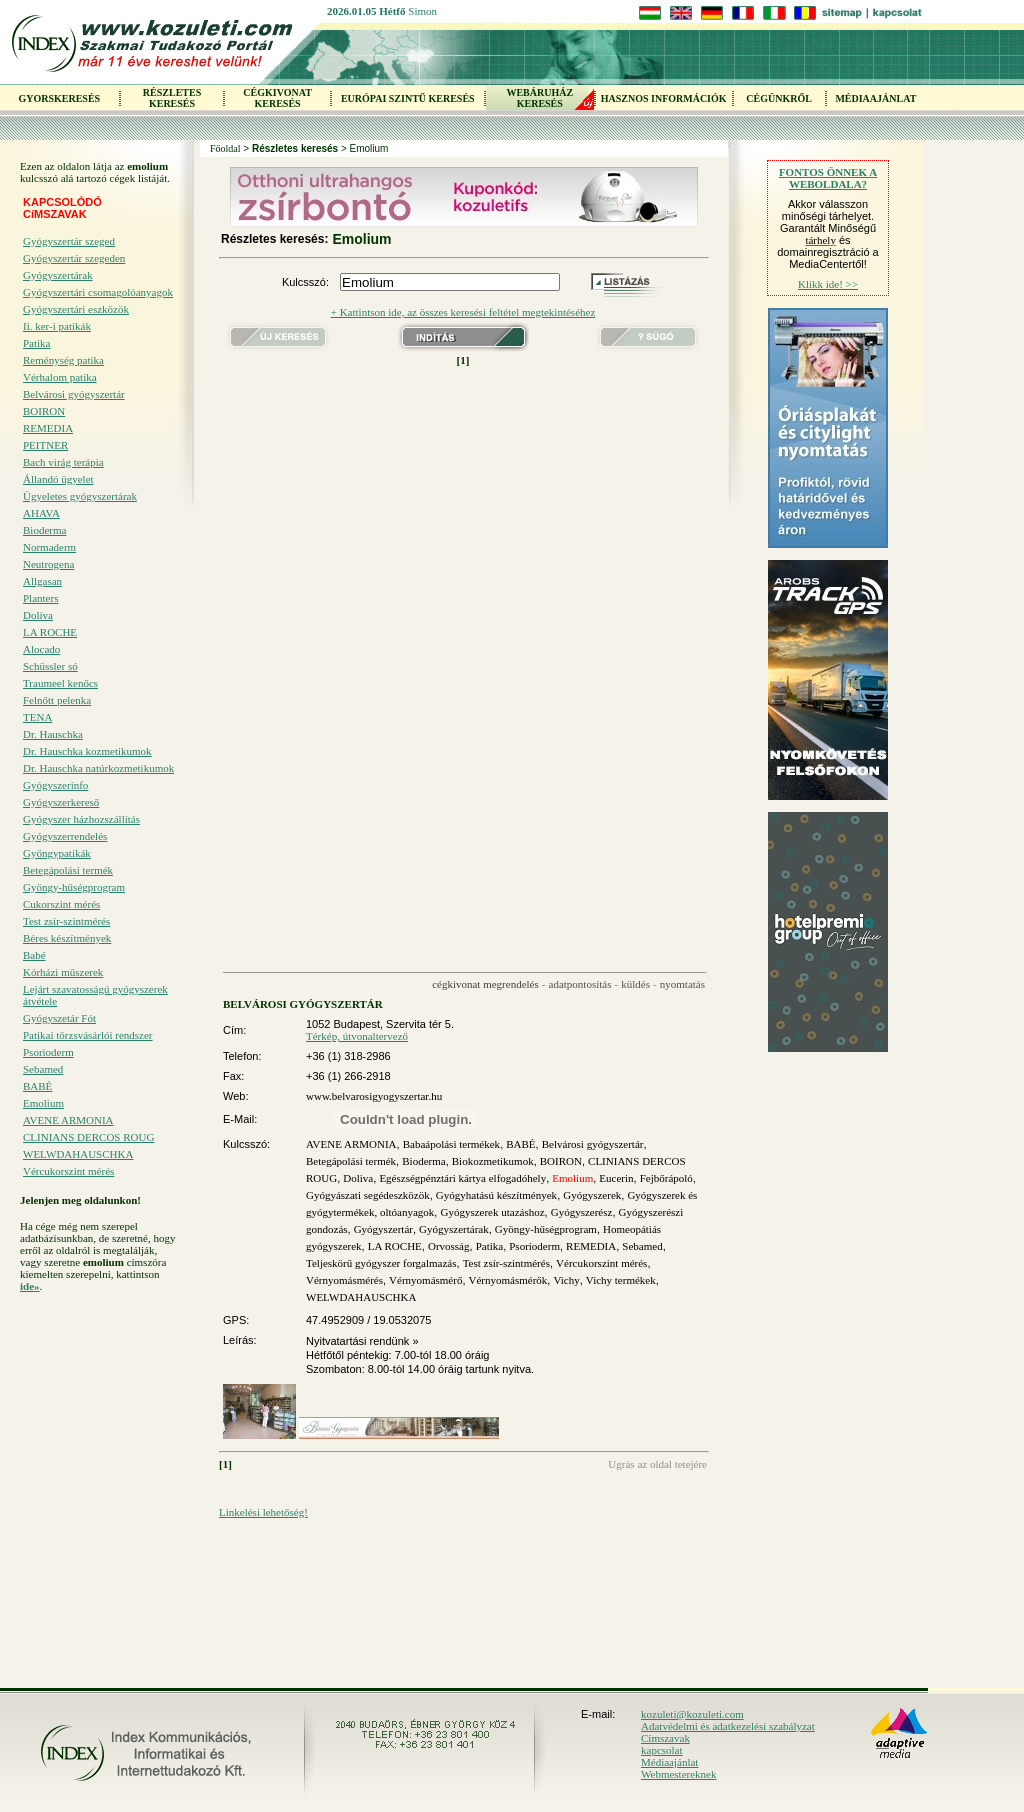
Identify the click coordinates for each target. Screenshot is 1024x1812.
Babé (34, 955)
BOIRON (44, 411)
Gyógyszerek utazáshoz (492, 1212)
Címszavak (665, 1738)
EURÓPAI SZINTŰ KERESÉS (408, 98)
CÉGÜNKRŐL (779, 98)
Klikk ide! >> (828, 284)
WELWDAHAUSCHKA (78, 1154)
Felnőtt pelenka (57, 700)
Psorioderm (48, 1052)
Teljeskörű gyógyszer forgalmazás (381, 1263)
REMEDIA (48, 428)
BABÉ (37, 1086)
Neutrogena (48, 564)
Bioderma (44, 530)
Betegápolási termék (68, 870)
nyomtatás (682, 984)
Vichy (566, 1280)
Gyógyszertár (383, 1229)
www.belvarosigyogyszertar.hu (374, 1096)
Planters (40, 598)
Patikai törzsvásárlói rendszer (88, 1035)
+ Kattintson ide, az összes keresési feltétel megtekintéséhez (463, 312)
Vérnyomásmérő (425, 1280)
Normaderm (49, 547)
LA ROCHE (50, 632)
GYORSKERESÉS (59, 98)
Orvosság (449, 1246)
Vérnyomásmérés (344, 1280)
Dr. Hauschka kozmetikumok (87, 751)
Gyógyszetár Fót (59, 1018)
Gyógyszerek (592, 1195)
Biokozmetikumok (493, 1161)
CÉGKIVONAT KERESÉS (277, 98)
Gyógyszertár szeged (69, 241)
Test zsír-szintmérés (66, 921)
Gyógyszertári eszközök (76, 309)
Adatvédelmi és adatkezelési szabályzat (728, 1726)
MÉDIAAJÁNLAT (875, 98)
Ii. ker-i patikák (57, 326)
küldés (635, 984)
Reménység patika (63, 360)
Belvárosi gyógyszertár (74, 394)
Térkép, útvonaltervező (357, 1036)
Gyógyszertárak (58, 275)
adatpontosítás (580, 984)
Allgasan (42, 581)
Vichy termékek (621, 1280)
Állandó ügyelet (58, 479)
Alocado (41, 649)
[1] (463, 360)
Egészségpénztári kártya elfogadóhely (462, 1178)
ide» (30, 1286)
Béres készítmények (67, 938)
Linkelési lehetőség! (263, 1512)
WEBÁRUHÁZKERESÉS (539, 98)
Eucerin (616, 1178)
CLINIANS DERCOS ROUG (88, 1137)
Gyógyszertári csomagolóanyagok (98, 292)
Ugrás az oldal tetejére (657, 1464)
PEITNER (45, 445)
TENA (37, 717)
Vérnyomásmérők (508, 1280)
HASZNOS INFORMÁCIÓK (664, 98)
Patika (37, 343)
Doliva (38, 615)
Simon (422, 11)
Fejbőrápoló (666, 1178)
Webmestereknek (678, 1774)
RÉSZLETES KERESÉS (172, 98)
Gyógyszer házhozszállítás (81, 819)
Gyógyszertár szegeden (74, 258)
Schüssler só (50, 666)
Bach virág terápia (63, 462)
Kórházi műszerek (63, 972)
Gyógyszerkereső (61, 802)
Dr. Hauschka (53, 734)
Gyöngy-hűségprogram (74, 887)
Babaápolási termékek (451, 1144)
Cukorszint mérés (61, 904)
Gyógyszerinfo (55, 785)
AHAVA (41, 513)
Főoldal (225, 148)
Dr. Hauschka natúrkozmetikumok (98, 768)
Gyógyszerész (582, 1212)
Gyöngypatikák (57, 853)
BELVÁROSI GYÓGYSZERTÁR (303, 1004)
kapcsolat (662, 1750)
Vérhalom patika (60, 377)
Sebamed (43, 1069)
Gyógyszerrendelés (65, 836)
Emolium (43, 1103)
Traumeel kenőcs (60, 683)
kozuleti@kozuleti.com (692, 1714)
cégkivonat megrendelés (485, 984)
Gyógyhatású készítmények (496, 1195)
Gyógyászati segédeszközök (368, 1195)
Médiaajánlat (669, 1762)
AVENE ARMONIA (68, 1120)
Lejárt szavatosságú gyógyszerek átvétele (95, 995)
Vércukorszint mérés (68, 1171)
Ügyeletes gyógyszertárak (80, 496)
